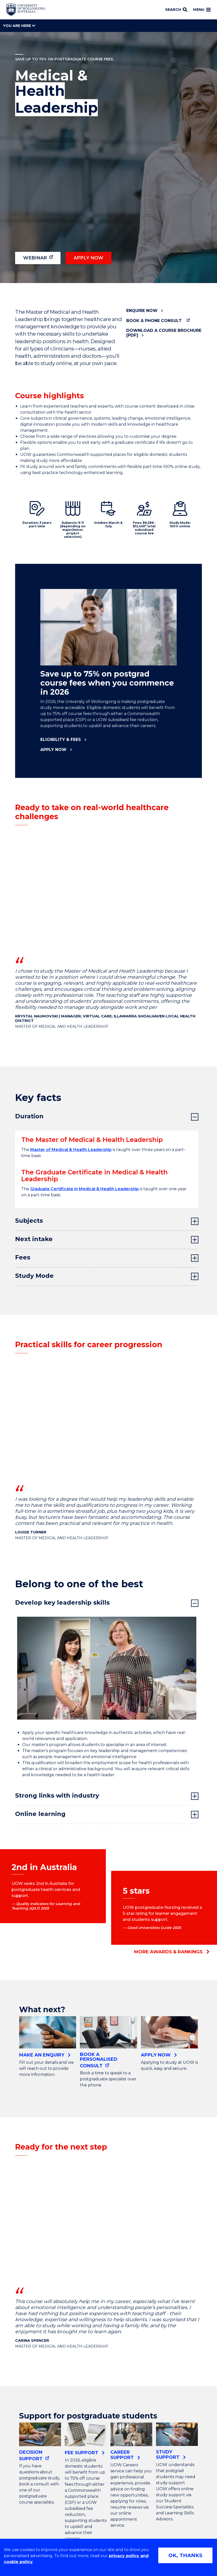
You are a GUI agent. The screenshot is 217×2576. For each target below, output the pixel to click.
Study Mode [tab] (34, 1275)
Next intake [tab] (34, 1239)
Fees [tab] (22, 1257)
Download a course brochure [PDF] (163, 333)
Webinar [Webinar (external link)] (35, 258)
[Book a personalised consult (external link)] (108, 2042)
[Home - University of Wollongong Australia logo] (25, 10)
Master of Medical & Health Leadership (71, 1149)
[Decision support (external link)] (40, 2442)
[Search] (176, 10)
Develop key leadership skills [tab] (62, 1602)
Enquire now (142, 310)
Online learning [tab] (40, 1813)
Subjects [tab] (29, 1220)
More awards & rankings (171, 1952)
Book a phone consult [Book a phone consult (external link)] (154, 320)
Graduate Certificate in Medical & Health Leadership (84, 1188)
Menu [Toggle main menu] (202, 9)
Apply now (88, 258)
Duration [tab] (29, 1116)
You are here (19, 25)
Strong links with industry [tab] (57, 1795)
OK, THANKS (185, 2555)
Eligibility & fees (60, 739)
